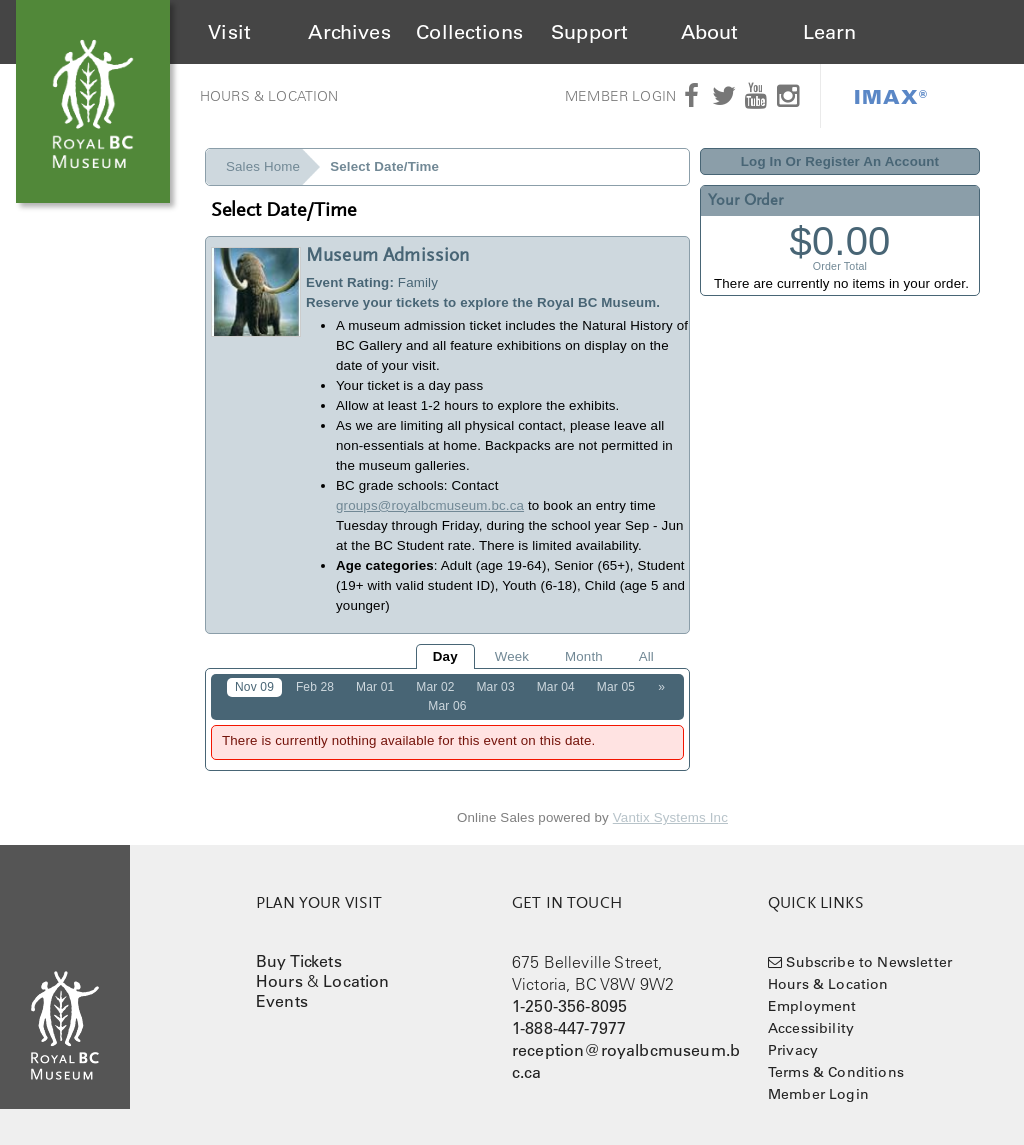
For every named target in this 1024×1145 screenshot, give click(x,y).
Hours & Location (269, 96)
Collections (469, 32)
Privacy (793, 1050)
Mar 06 (447, 706)
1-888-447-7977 (569, 1028)
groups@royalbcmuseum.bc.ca (430, 505)
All (646, 656)
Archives (349, 32)
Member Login (620, 96)
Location (356, 981)
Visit (229, 32)
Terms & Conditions (836, 1072)
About (710, 32)
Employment (812, 1006)
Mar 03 (495, 687)
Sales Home (263, 166)
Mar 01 (375, 687)
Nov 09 (254, 687)
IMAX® (891, 96)
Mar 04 (556, 687)
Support (589, 32)
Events (282, 1001)
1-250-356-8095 (569, 1006)
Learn (830, 32)
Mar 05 (616, 687)
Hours (279, 981)
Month (584, 656)
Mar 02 (435, 687)
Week (512, 656)
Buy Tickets (299, 961)
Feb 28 (315, 687)
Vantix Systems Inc (670, 817)
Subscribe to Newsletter (869, 962)
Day (445, 656)
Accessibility (811, 1028)
